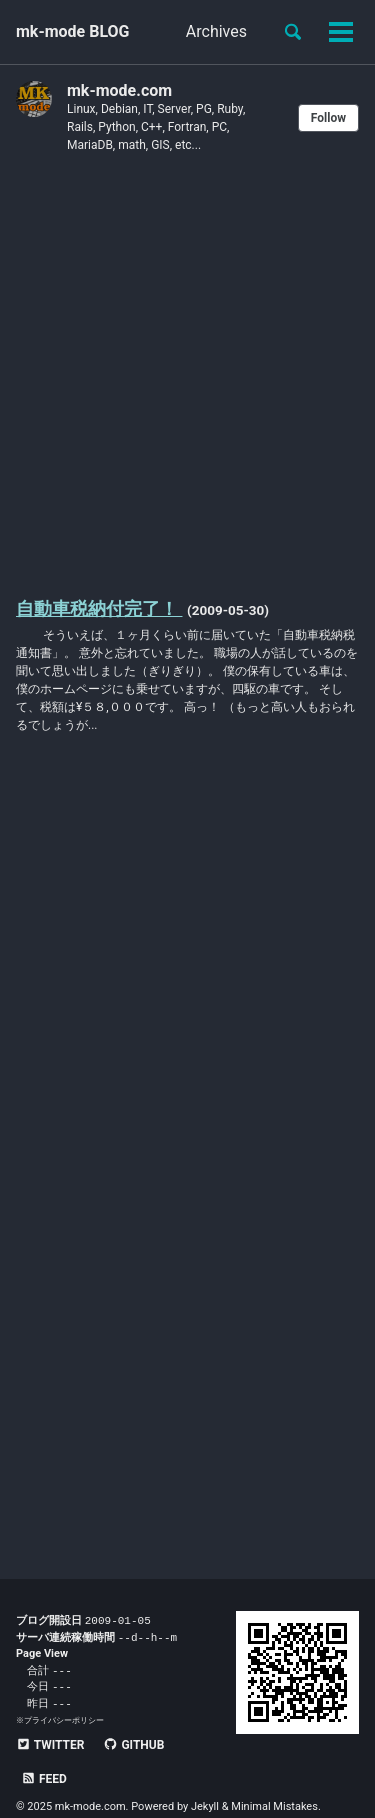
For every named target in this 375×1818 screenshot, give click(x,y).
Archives (216, 31)
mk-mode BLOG (73, 31)
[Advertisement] (187, 373)
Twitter (50, 1750)
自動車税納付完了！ (99, 608)
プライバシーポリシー (64, 1725)
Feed (206, 1750)
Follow (328, 118)
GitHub (133, 1750)
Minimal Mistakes (274, 1777)
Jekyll (205, 1777)
